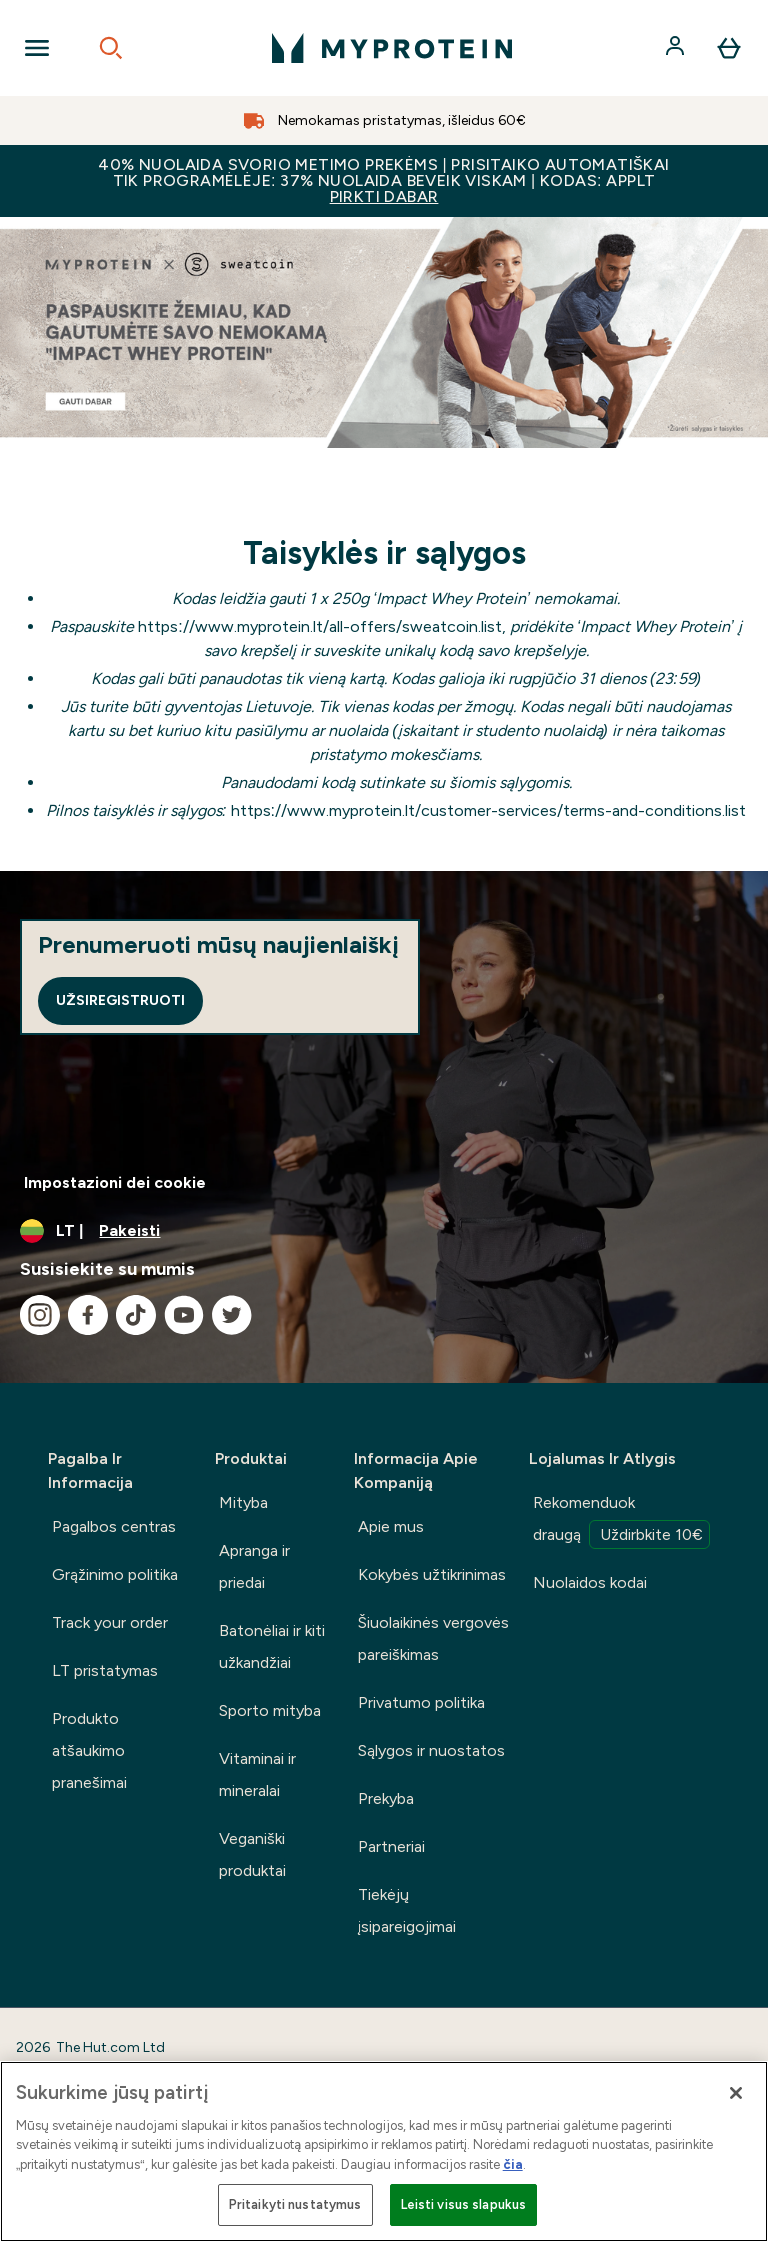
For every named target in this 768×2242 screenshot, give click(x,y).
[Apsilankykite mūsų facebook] (88, 1315)
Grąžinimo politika (115, 1574)
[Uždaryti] (736, 2093)
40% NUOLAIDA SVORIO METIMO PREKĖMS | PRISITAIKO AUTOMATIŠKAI (384, 180)
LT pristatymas (105, 1670)
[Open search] (111, 48)
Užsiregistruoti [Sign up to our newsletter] (120, 1000)
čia (513, 2164)
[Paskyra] (677, 48)
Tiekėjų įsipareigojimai (407, 1910)
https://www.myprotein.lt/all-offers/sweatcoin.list (319, 626)
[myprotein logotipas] (392, 48)
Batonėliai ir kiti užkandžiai (272, 1646)
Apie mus (391, 1526)
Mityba (243, 1502)
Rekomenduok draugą (621, 1521)
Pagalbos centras (114, 1526)
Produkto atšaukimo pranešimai (89, 1750)
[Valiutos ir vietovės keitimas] (384, 1231)
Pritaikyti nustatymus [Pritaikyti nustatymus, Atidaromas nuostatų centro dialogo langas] (295, 2204)
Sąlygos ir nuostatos (431, 1750)
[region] (384, 2151)
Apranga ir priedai (254, 1566)
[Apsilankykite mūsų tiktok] (136, 1315)
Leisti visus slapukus (464, 2204)
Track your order (110, 1622)
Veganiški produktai (252, 1854)
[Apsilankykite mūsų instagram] (40, 1315)
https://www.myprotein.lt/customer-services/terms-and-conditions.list (488, 810)
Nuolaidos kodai (590, 1582)
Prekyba (386, 1798)
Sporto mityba (270, 1710)
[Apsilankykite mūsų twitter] (232, 1315)
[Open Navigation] (37, 48)
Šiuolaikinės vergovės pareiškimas (433, 1638)
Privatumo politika (421, 1702)
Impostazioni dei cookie (115, 1182)
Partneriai (391, 1846)
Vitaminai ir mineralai (257, 1774)
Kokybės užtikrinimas (432, 1574)
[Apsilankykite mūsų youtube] (184, 1315)
